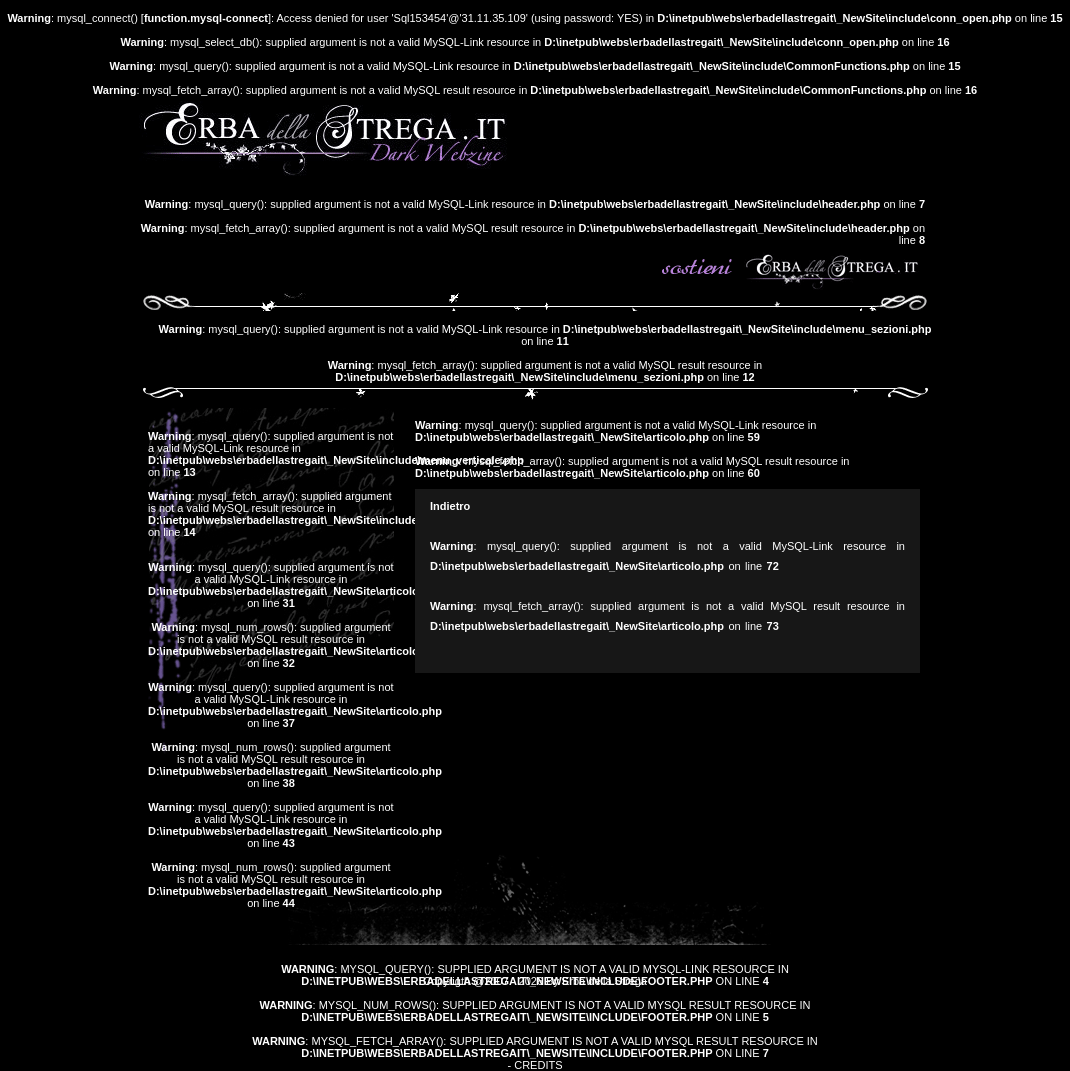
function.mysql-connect (206, 18)
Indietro (450, 506)
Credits (538, 1065)
